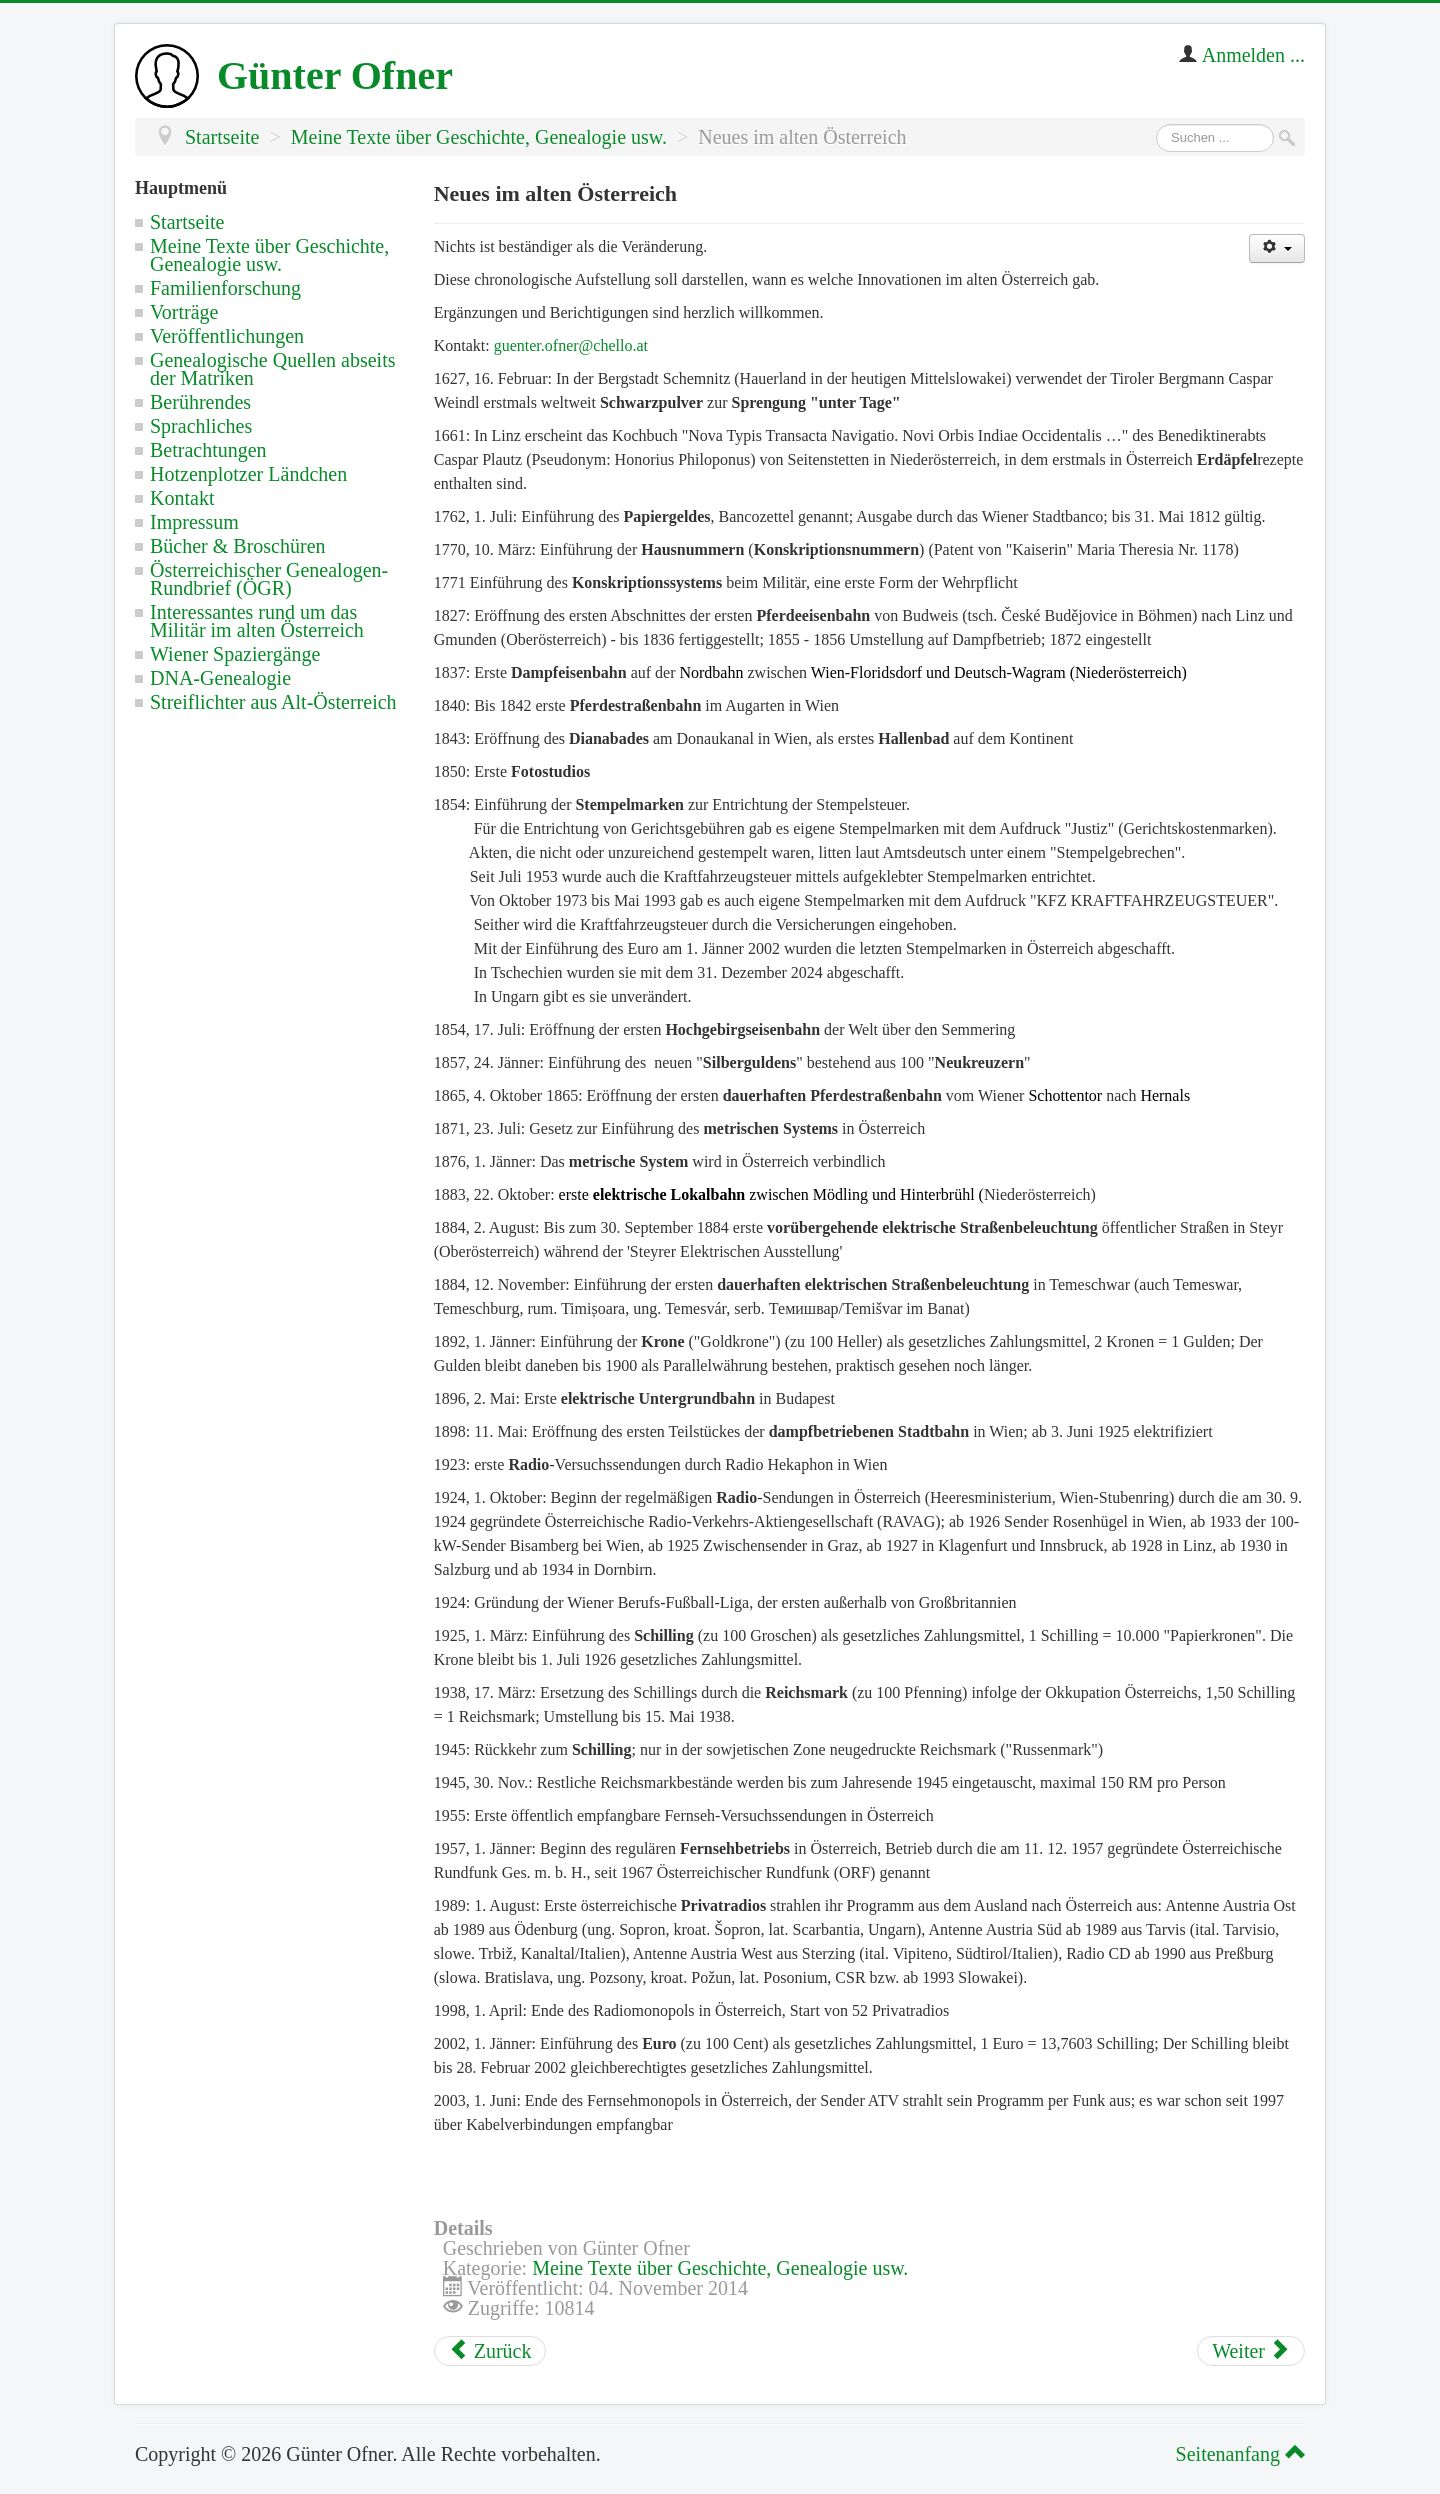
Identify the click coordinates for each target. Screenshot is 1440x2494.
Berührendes (200, 402)
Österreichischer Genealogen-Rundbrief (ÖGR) (269, 579)
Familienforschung (225, 288)
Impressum (194, 522)
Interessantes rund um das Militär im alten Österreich (257, 621)
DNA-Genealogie (220, 678)
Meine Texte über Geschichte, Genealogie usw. (269, 255)
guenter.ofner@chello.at (571, 345)
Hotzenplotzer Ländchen (248, 474)
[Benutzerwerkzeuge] (1277, 248)
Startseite (187, 222)
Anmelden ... (1253, 55)
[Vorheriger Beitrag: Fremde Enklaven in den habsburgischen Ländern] (490, 2351)
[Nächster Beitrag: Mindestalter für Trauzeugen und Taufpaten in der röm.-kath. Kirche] (1251, 2351)
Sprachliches (201, 426)
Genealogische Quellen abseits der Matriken (272, 369)
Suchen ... (1156, 124)
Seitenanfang (1237, 2454)
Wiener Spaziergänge (235, 654)
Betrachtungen (208, 450)
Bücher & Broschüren (238, 546)
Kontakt (182, 498)
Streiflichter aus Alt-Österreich (273, 702)
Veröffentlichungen (227, 336)
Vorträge (184, 312)
